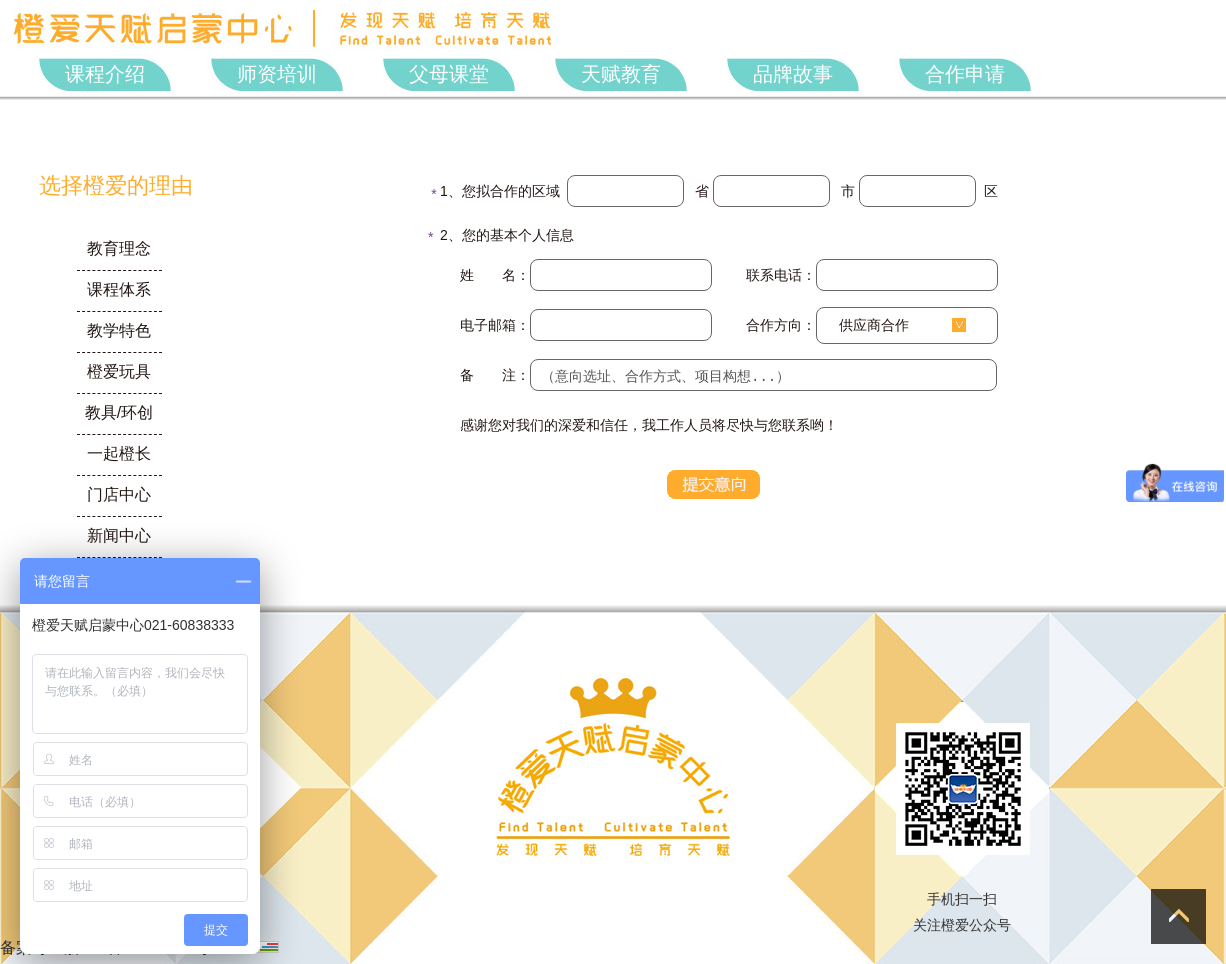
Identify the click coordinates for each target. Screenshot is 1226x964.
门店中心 (119, 494)
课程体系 (119, 289)
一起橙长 (119, 453)
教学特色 (119, 330)
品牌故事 (793, 74)
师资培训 (277, 74)
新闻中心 (119, 535)
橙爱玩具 (119, 371)
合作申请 (965, 74)
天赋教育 (621, 74)
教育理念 (119, 248)
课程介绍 (105, 74)
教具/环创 (119, 412)
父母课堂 (449, 74)
